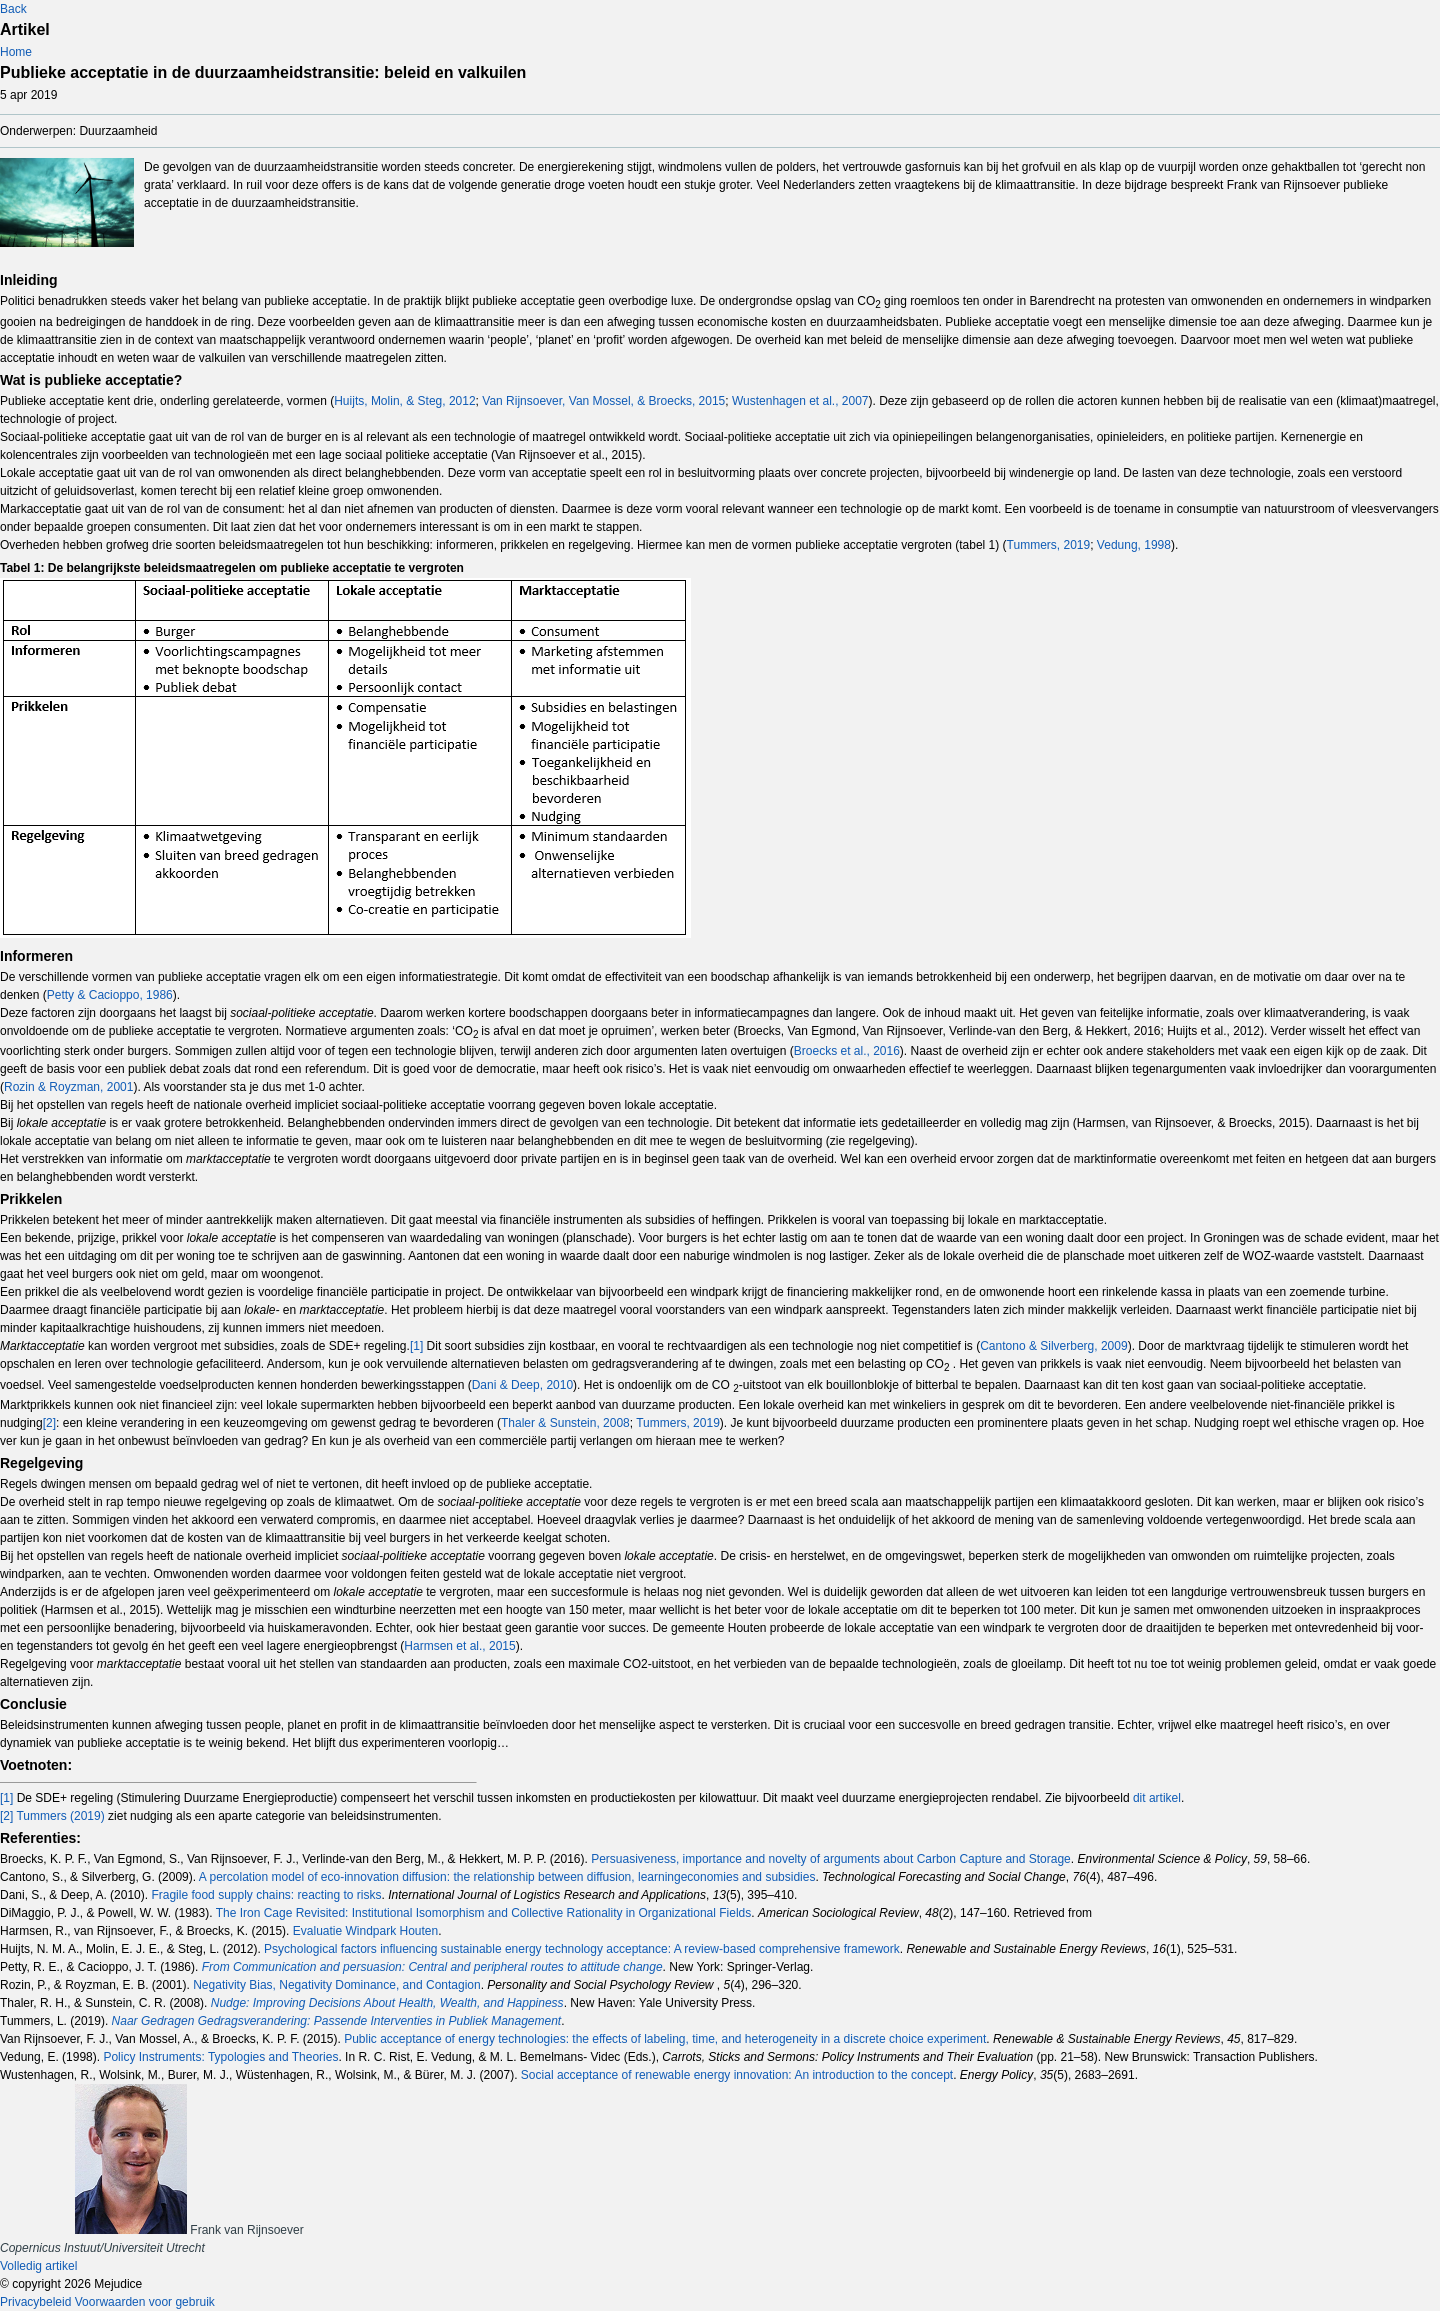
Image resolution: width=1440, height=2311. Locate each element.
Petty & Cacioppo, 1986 (110, 995)
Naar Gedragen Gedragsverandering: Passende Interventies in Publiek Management (337, 2021)
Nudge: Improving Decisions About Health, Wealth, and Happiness (387, 2003)
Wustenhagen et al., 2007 (800, 401)
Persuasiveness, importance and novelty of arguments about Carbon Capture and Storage (831, 1859)
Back (13, 9)
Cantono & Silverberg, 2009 (1053, 1346)
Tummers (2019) (60, 1816)
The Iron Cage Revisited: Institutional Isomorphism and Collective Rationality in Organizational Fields (484, 1913)
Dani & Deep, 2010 (522, 1385)
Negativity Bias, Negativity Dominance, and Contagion (336, 1985)
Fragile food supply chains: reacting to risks (266, 1895)
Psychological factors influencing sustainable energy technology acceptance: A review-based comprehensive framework (582, 1949)
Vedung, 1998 (1134, 545)
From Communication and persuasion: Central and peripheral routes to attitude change (432, 1967)
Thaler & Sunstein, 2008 (565, 1423)
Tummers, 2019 (1049, 545)
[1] (416, 1346)
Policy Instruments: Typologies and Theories (220, 2057)
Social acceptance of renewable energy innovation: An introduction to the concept (737, 2075)
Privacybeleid (35, 2302)
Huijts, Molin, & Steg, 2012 (404, 401)
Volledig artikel (38, 2266)
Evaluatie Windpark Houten (365, 1931)
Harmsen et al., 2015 (459, 1646)
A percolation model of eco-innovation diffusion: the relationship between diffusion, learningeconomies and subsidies (507, 1877)
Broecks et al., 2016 (847, 1051)
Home (16, 52)
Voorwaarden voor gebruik (145, 2302)
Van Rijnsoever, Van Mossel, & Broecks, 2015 (603, 401)
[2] (49, 1423)
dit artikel (1157, 1798)
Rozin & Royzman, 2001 (68, 1087)
